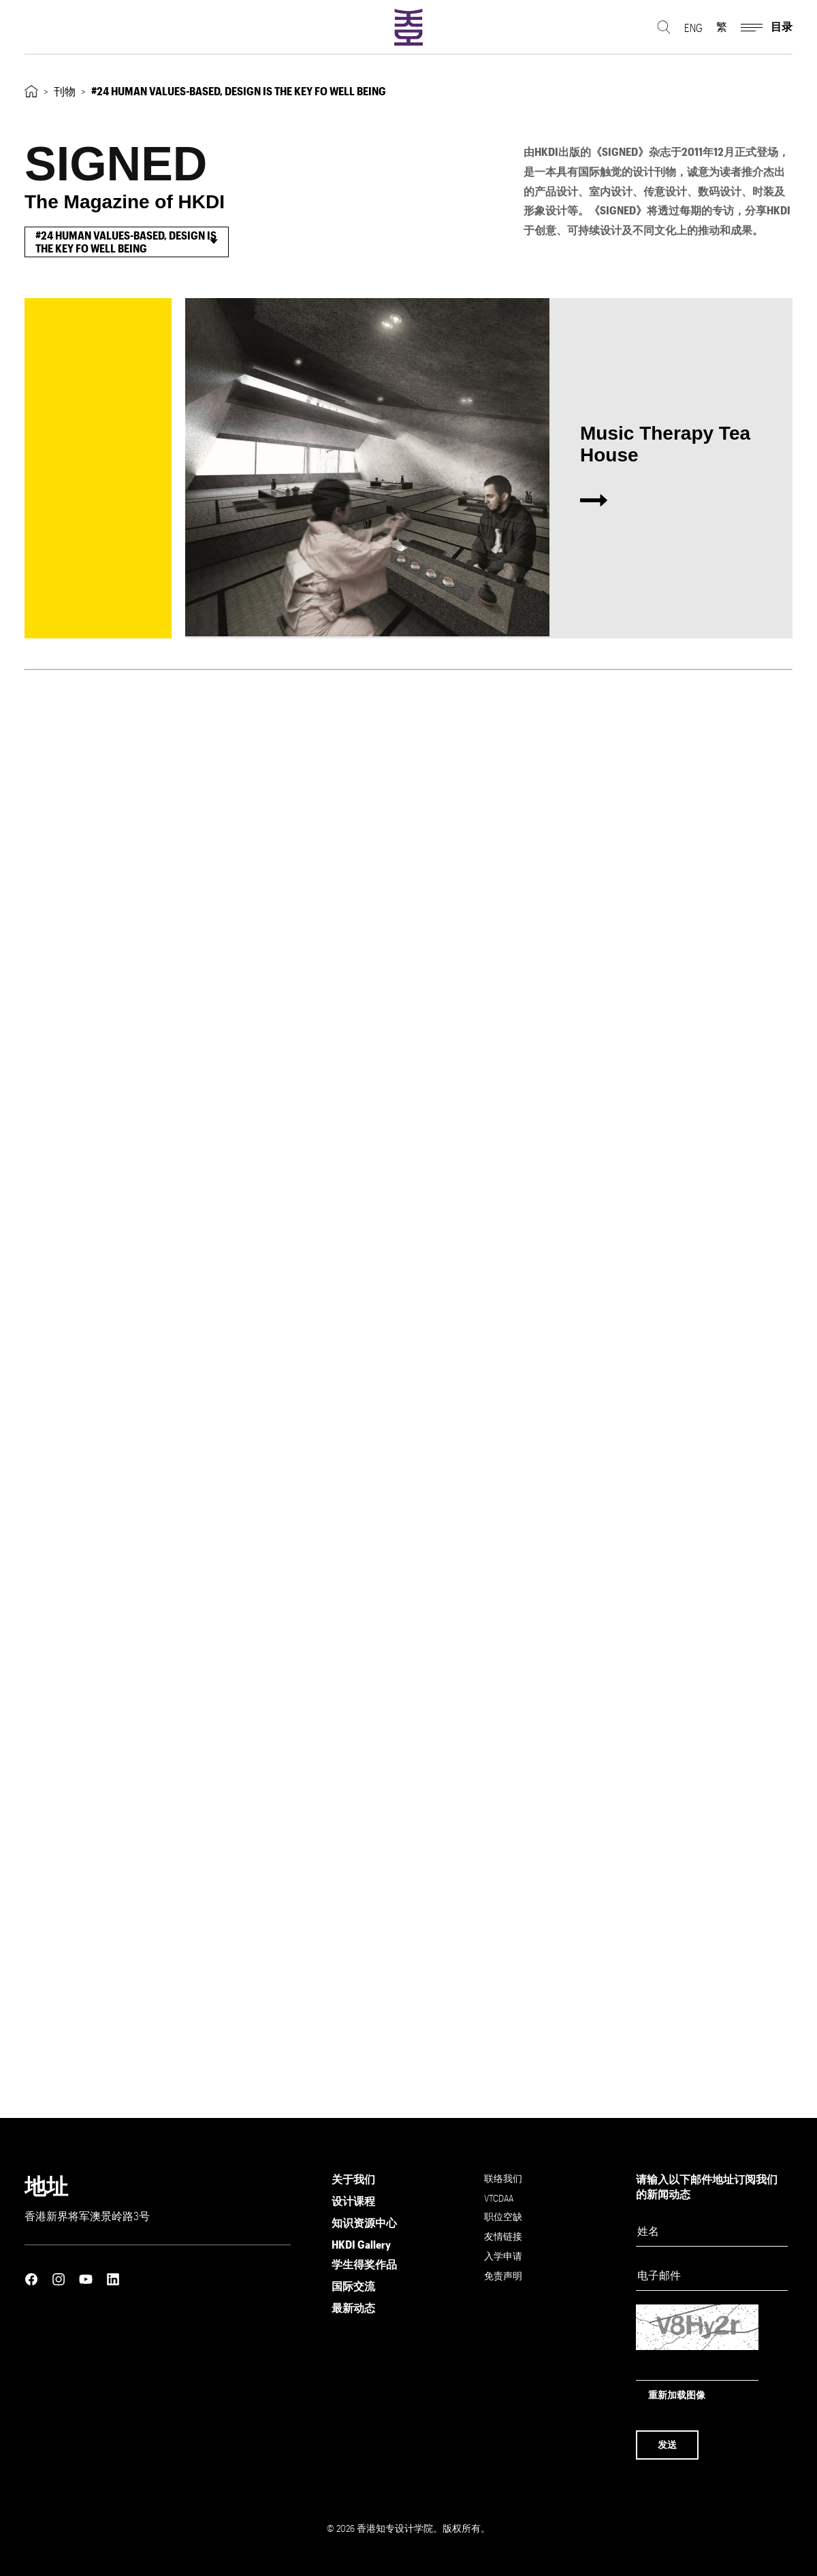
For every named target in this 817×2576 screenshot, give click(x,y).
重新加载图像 (676, 2394)
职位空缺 (503, 2216)
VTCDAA (498, 2198)
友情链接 (503, 2236)
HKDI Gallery (361, 2244)
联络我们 (503, 2178)
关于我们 (353, 2178)
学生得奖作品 (364, 2263)
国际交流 (353, 2285)
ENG (693, 27)
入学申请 (503, 2256)
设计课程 (353, 2200)
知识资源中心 (364, 2222)
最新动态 (353, 2307)
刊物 (65, 90)
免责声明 (503, 2275)
